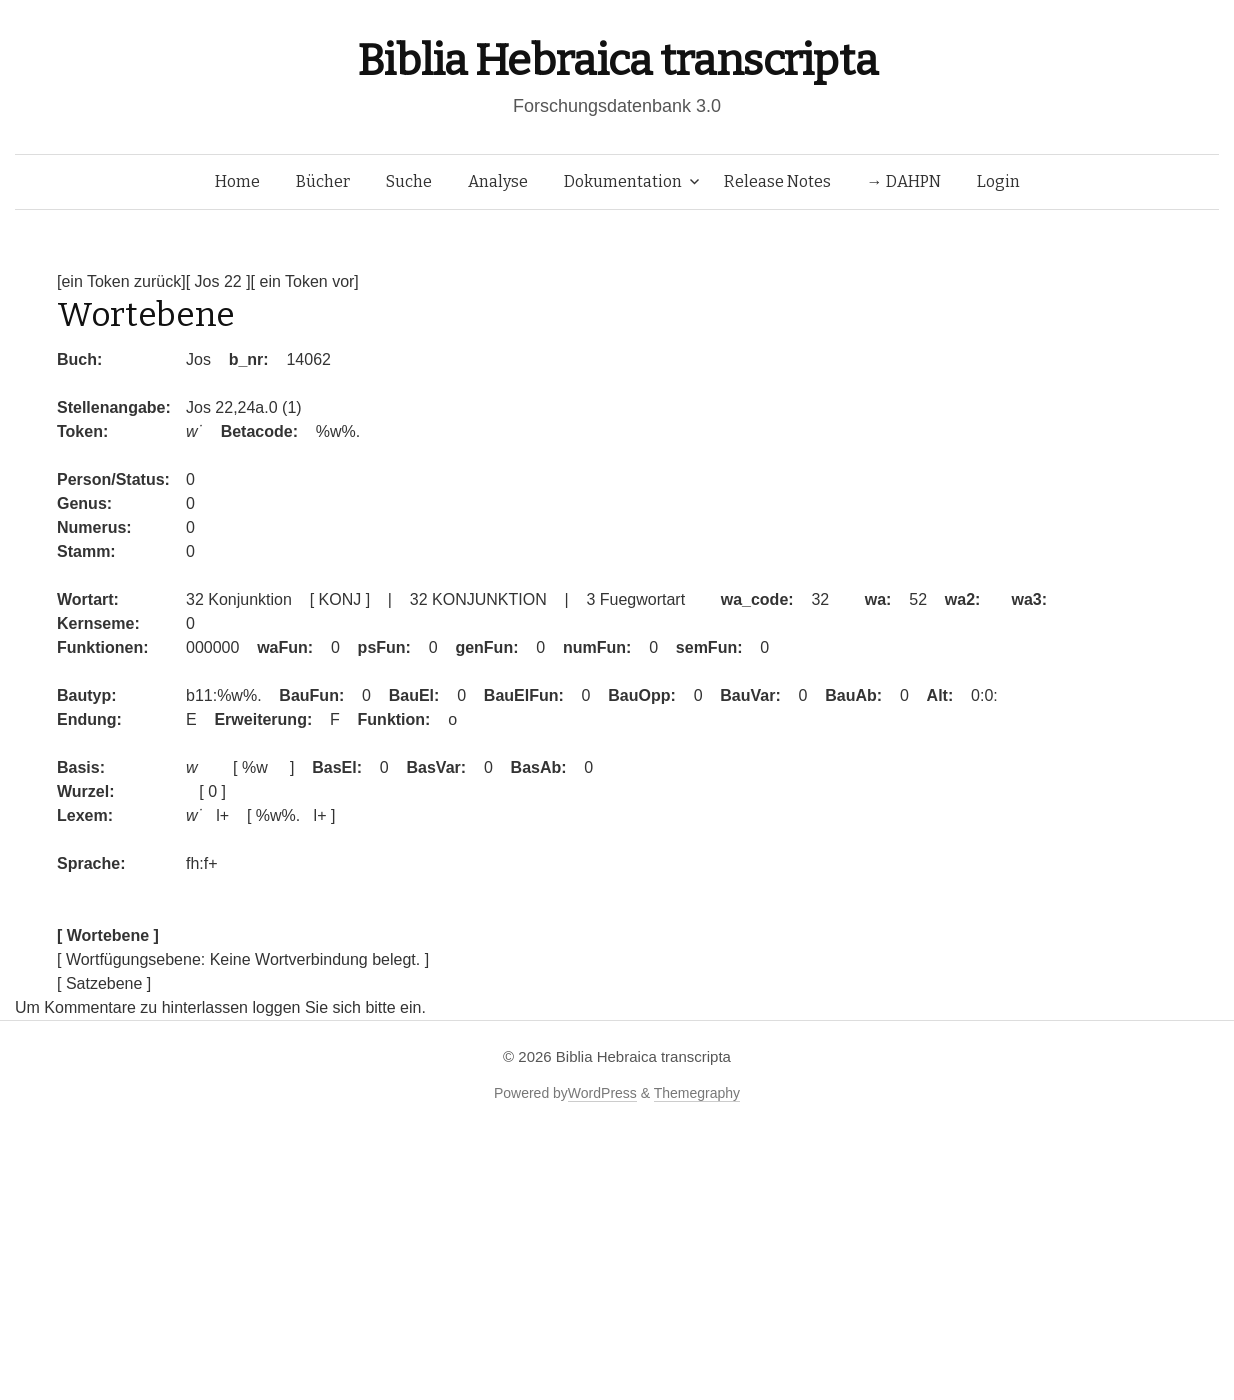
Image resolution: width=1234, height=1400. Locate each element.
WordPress (602, 1093)
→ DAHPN (904, 181)
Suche (409, 181)
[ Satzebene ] (104, 983)
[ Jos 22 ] (218, 281)
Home (237, 181)
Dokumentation (623, 181)
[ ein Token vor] (305, 281)
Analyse (498, 181)
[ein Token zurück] (121, 281)
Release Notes (777, 181)
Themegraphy (697, 1093)
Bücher (323, 181)
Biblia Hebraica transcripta (617, 60)
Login (998, 181)
